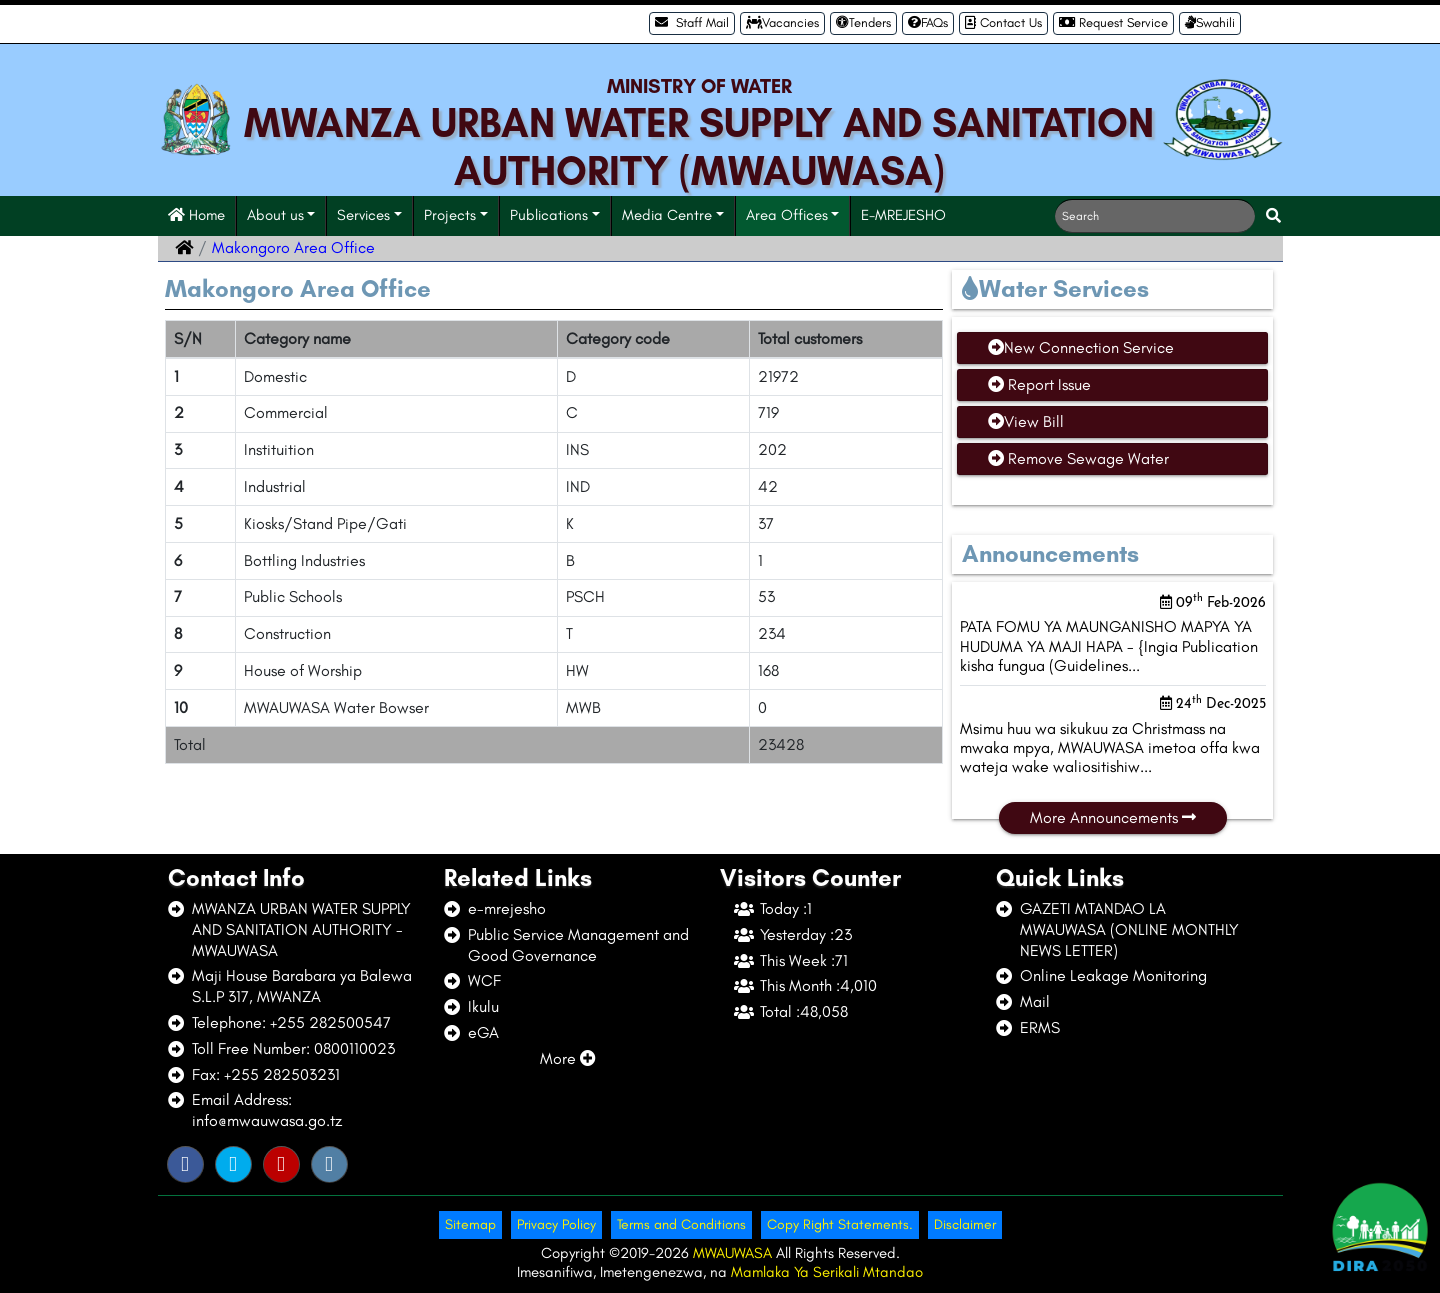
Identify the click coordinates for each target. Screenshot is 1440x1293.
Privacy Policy (556, 1224)
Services (363, 215)
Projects (450, 215)
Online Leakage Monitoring (1113, 975)
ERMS (1040, 1027)
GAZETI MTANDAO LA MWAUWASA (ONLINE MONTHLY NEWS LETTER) (1129, 929)
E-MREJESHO (903, 215)
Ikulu (483, 1006)
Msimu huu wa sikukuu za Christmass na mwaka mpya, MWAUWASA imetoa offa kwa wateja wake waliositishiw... (1110, 747)
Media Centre (667, 215)
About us (275, 215)
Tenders (863, 22)
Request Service (1113, 22)
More (568, 1058)
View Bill (1026, 421)
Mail (1035, 1001)
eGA (483, 1032)
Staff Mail (692, 22)
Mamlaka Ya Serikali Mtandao (827, 1272)
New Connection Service (1081, 347)
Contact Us (1003, 22)
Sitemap (470, 1224)
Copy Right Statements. (840, 1224)
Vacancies (782, 22)
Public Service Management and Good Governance (578, 945)
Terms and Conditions (681, 1224)
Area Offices (787, 215)
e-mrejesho (507, 908)
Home (196, 215)
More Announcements (1113, 817)
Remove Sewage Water (1078, 458)
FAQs (928, 22)
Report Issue (1039, 384)
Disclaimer (965, 1224)
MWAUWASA (734, 1253)
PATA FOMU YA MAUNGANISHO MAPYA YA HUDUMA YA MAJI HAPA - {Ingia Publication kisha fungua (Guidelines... (1109, 645)
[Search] (1155, 216)
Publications (549, 215)
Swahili (1210, 22)
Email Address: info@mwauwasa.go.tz (267, 1110)
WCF (484, 980)
